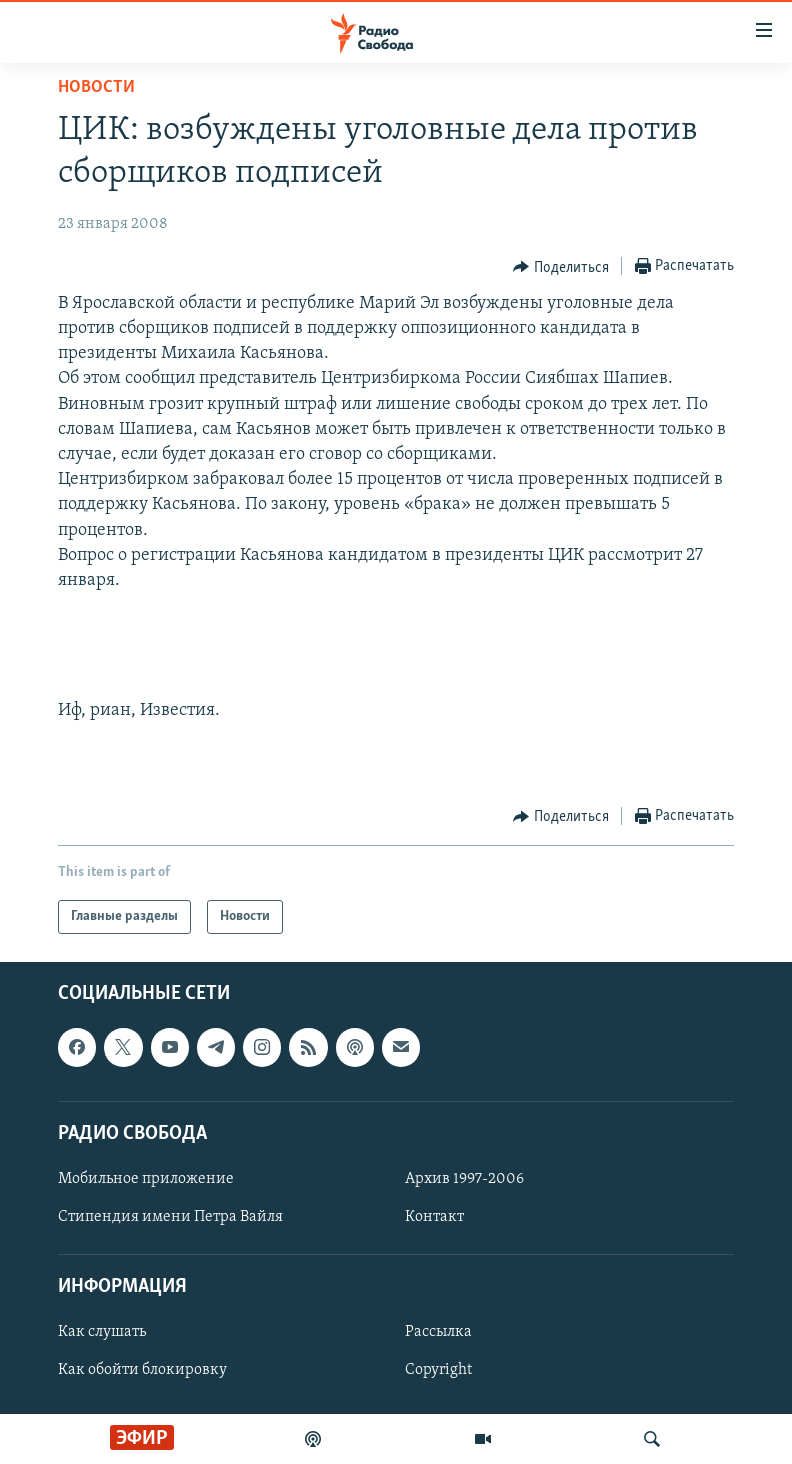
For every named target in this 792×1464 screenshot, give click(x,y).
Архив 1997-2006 (464, 1179)
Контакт (434, 1217)
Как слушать (102, 1332)
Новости (96, 87)
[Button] (561, 267)
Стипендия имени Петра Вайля (170, 1217)
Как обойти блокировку (142, 1370)
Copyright (438, 1370)
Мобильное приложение (146, 1179)
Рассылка (438, 1332)
